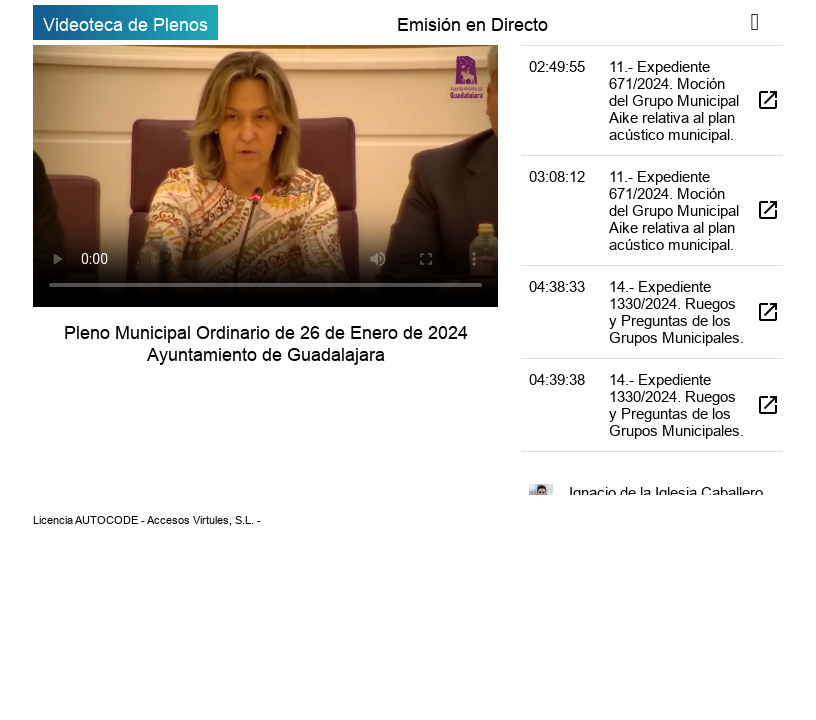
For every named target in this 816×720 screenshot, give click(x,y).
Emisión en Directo (472, 24)
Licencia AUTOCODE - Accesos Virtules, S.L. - (147, 520)
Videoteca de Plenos (125, 24)
